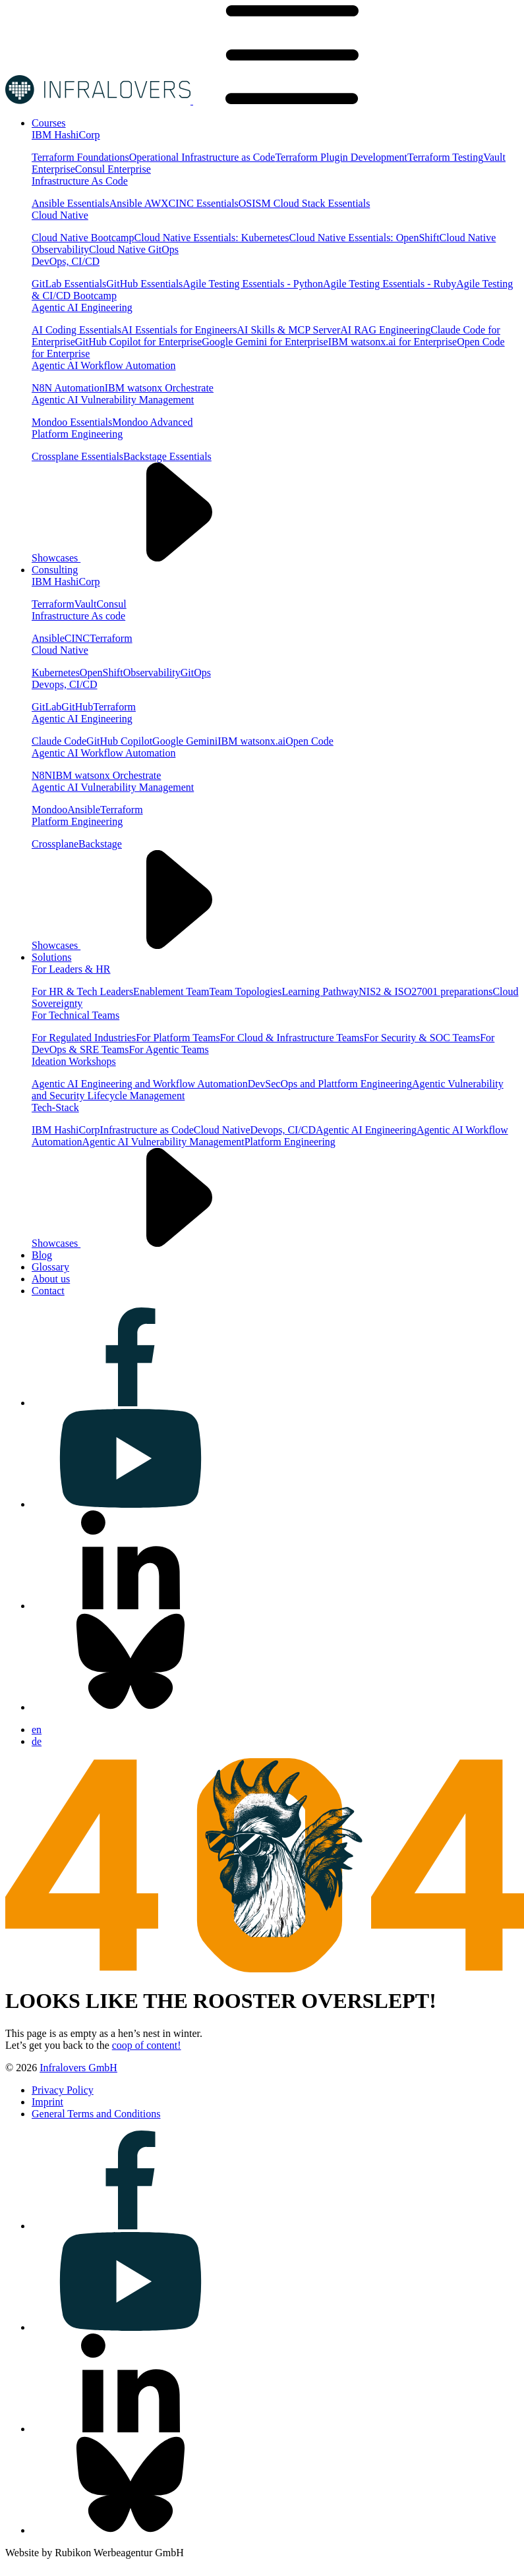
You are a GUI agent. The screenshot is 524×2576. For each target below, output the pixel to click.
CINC (77, 638)
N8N (42, 775)
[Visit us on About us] (51, 1278)
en (37, 1729)
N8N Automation (68, 387)
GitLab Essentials (69, 283)
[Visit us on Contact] (48, 1290)
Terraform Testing (445, 157)
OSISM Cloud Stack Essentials (304, 203)
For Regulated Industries (84, 1037)
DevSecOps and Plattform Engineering (330, 1083)
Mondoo (49, 809)
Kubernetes (56, 672)
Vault (85, 604)
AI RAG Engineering (385, 329)
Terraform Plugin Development (341, 157)
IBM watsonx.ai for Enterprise (392, 341)
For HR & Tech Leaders (82, 991)
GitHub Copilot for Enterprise (138, 341)
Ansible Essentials (70, 203)
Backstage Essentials (167, 456)
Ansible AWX (139, 203)
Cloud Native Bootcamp (83, 237)
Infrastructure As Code (80, 180)
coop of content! (146, 2045)
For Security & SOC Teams (422, 1037)
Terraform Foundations (80, 157)
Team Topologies (246, 991)
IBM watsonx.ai (251, 741)
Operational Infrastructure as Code (202, 157)
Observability (152, 672)
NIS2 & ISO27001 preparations (425, 991)
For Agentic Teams (168, 1049)
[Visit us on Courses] (49, 123)
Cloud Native (60, 215)
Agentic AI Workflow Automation (103, 365)
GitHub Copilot (119, 741)
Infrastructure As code (78, 615)
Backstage (100, 843)
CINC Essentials (204, 203)
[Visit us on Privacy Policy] (63, 2090)
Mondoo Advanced (152, 422)
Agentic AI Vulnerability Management (113, 399)
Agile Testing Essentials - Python (253, 283)
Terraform (53, 604)
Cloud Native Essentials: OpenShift (364, 237)
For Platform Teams (177, 1037)
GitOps (196, 672)
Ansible (48, 638)
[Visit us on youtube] (130, 1504)
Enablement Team (171, 991)
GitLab (46, 706)
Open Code (309, 741)
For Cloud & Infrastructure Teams (292, 1037)
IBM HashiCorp (66, 134)
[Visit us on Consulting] (55, 569)
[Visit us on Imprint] (47, 2101)
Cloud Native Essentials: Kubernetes (211, 237)
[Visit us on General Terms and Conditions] (96, 2113)
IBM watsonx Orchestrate (159, 387)
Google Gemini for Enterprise (265, 341)
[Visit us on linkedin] (130, 1605)
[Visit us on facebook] (130, 1402)
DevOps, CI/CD (66, 261)
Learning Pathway (320, 991)
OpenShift (101, 672)
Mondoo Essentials (72, 422)
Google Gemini (185, 741)
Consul (111, 604)
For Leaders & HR (71, 969)
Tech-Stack (55, 1107)
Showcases (155, 557)
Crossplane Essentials (77, 456)
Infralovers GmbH (78, 2067)
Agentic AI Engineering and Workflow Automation (140, 1083)
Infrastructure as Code (147, 1129)
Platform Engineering (77, 434)
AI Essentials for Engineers (179, 329)
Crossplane (55, 843)
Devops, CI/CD (65, 684)
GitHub (77, 706)
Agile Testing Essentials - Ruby (389, 283)
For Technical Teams (75, 1015)
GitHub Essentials (144, 283)
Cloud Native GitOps (134, 249)
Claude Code (59, 741)
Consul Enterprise (113, 169)
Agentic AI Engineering (82, 307)
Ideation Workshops (74, 1061)
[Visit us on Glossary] (50, 1267)
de (37, 1741)
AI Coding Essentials (76, 329)
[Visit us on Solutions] (51, 957)
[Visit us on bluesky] (130, 1707)
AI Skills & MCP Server (289, 329)
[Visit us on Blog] (42, 1255)
